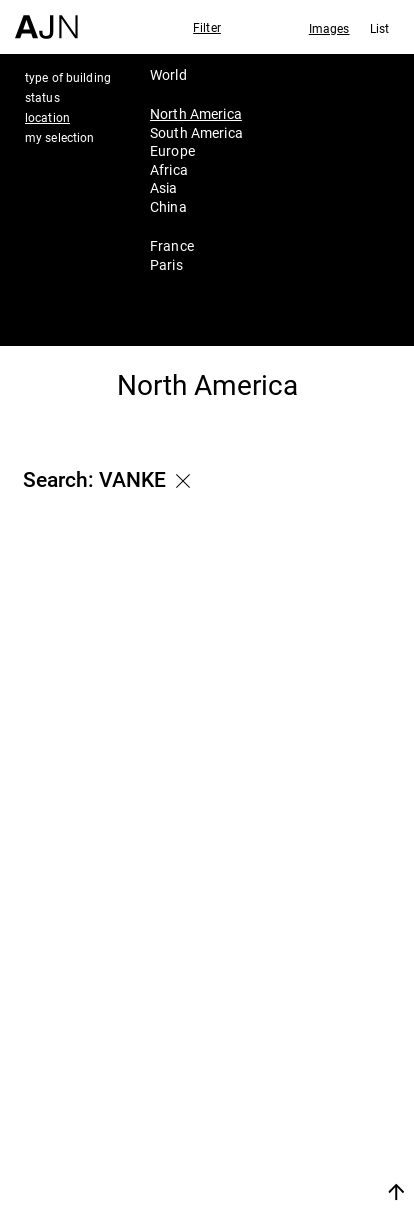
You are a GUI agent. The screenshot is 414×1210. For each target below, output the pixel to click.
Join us (270, 1167)
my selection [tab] (59, 137)
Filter (207, 27)
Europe (172, 150)
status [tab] (42, 97)
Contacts (288, 1124)
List (379, 28)
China (168, 206)
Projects (284, 1097)
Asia (164, 187)
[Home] (46, 19)
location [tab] (47, 117)
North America (196, 113)
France (172, 245)
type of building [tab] (68, 77)
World (168, 74)
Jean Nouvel (304, 1044)
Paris (166, 264)
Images (329, 28)
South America (196, 132)
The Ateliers (302, 1070)
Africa (169, 169)
